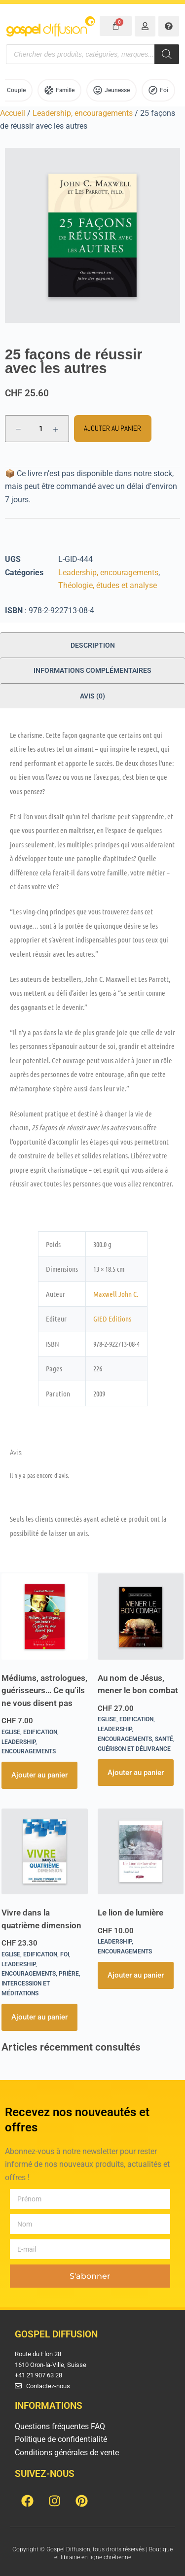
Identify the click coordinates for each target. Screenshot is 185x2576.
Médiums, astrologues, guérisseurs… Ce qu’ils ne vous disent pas (44, 1690)
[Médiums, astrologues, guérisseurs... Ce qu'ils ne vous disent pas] (44, 1616)
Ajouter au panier (112, 428)
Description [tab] (93, 645)
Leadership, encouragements (83, 113)
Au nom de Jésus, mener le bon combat (138, 1684)
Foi (64, 1954)
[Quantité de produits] (37, 428)
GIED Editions (112, 1318)
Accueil (12, 113)
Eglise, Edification (29, 1732)
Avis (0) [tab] (92, 696)
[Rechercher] (166, 54)
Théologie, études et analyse (107, 585)
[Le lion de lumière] (141, 1852)
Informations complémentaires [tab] (92, 670)
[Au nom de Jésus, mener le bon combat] (141, 1616)
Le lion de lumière (130, 1912)
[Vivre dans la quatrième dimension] (44, 1852)
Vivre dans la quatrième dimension (41, 1919)
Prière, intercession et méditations (40, 1983)
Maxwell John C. (115, 1293)
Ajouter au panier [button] (39, 1775)
